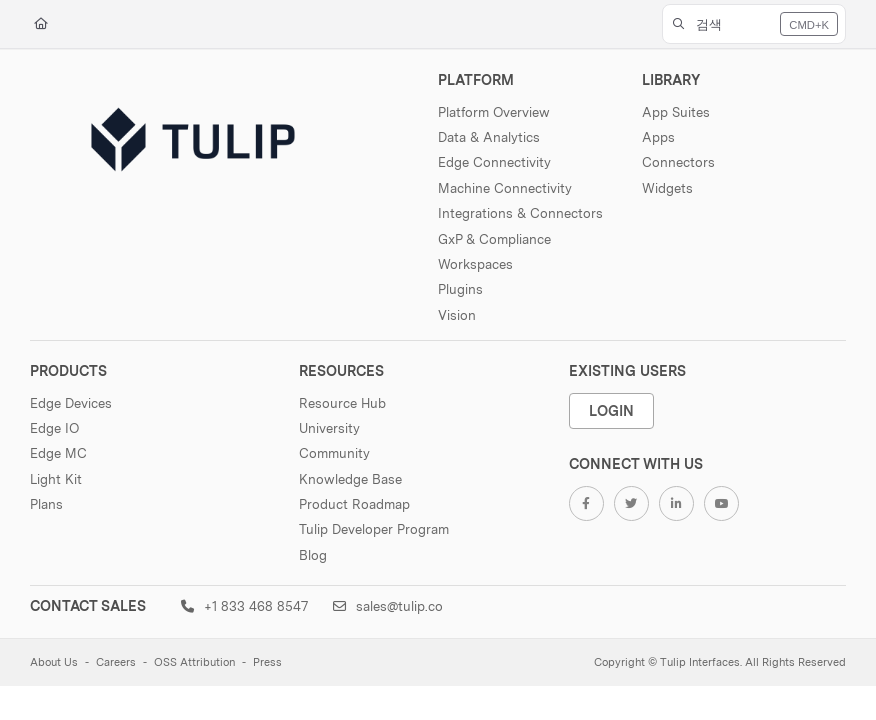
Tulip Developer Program (374, 529)
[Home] (41, 24)
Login (611, 410)
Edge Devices (71, 403)
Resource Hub (342, 403)
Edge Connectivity (494, 162)
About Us (54, 662)
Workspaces (475, 264)
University (329, 428)
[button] (754, 24)
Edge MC (58, 453)
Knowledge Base (350, 479)
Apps (658, 137)
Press (267, 662)
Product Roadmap (354, 504)
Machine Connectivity (505, 188)
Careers (116, 662)
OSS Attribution (194, 662)
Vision (457, 315)
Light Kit (56, 479)
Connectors (678, 162)
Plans (46, 504)
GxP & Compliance (494, 239)
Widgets (667, 188)
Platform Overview (494, 112)
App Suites (676, 112)
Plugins (460, 289)
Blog (313, 555)
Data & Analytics (489, 137)
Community (334, 453)
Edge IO (54, 428)
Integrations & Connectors (520, 213)
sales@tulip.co (388, 606)
